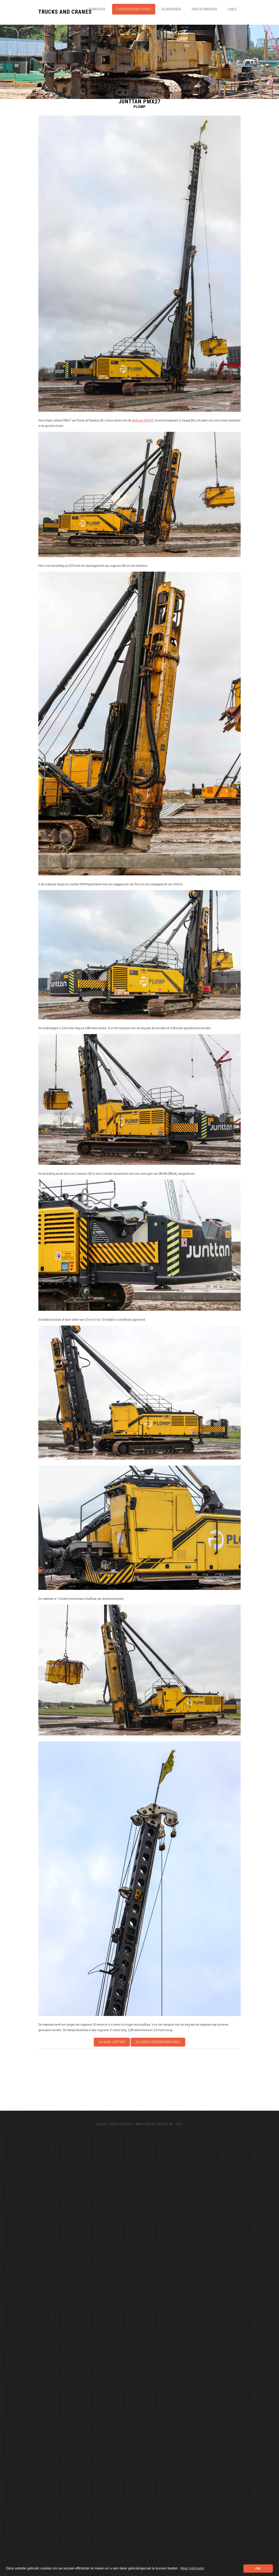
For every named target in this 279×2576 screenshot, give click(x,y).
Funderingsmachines (133, 9)
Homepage (97, 9)
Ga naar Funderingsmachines (158, 2042)
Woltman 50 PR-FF (143, 420)
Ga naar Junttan (112, 2042)
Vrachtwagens (204, 9)
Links (232, 9)
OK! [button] (258, 2568)
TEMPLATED (116, 2124)
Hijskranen (171, 9)
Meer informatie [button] (192, 2568)
